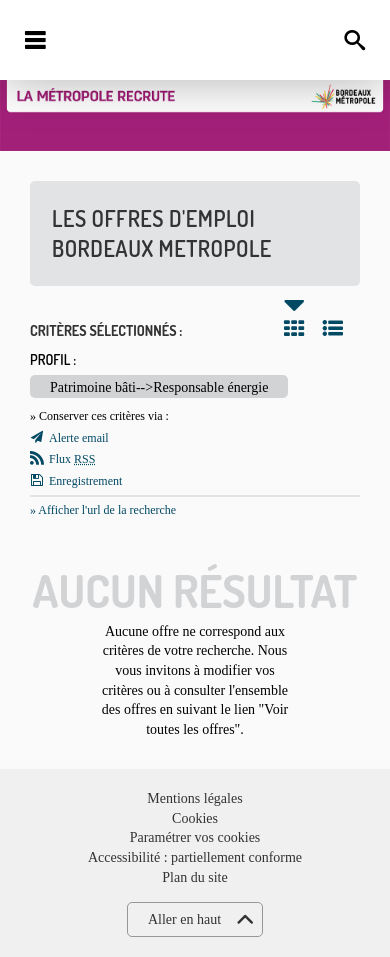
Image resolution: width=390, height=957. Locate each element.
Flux (72, 459)
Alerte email (79, 438)
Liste (333, 328)
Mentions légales (194, 798)
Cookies (195, 818)
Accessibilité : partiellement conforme (195, 857)
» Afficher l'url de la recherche (103, 510)
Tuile (294, 328)
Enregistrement (85, 481)
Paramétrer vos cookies (195, 837)
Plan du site (194, 877)
